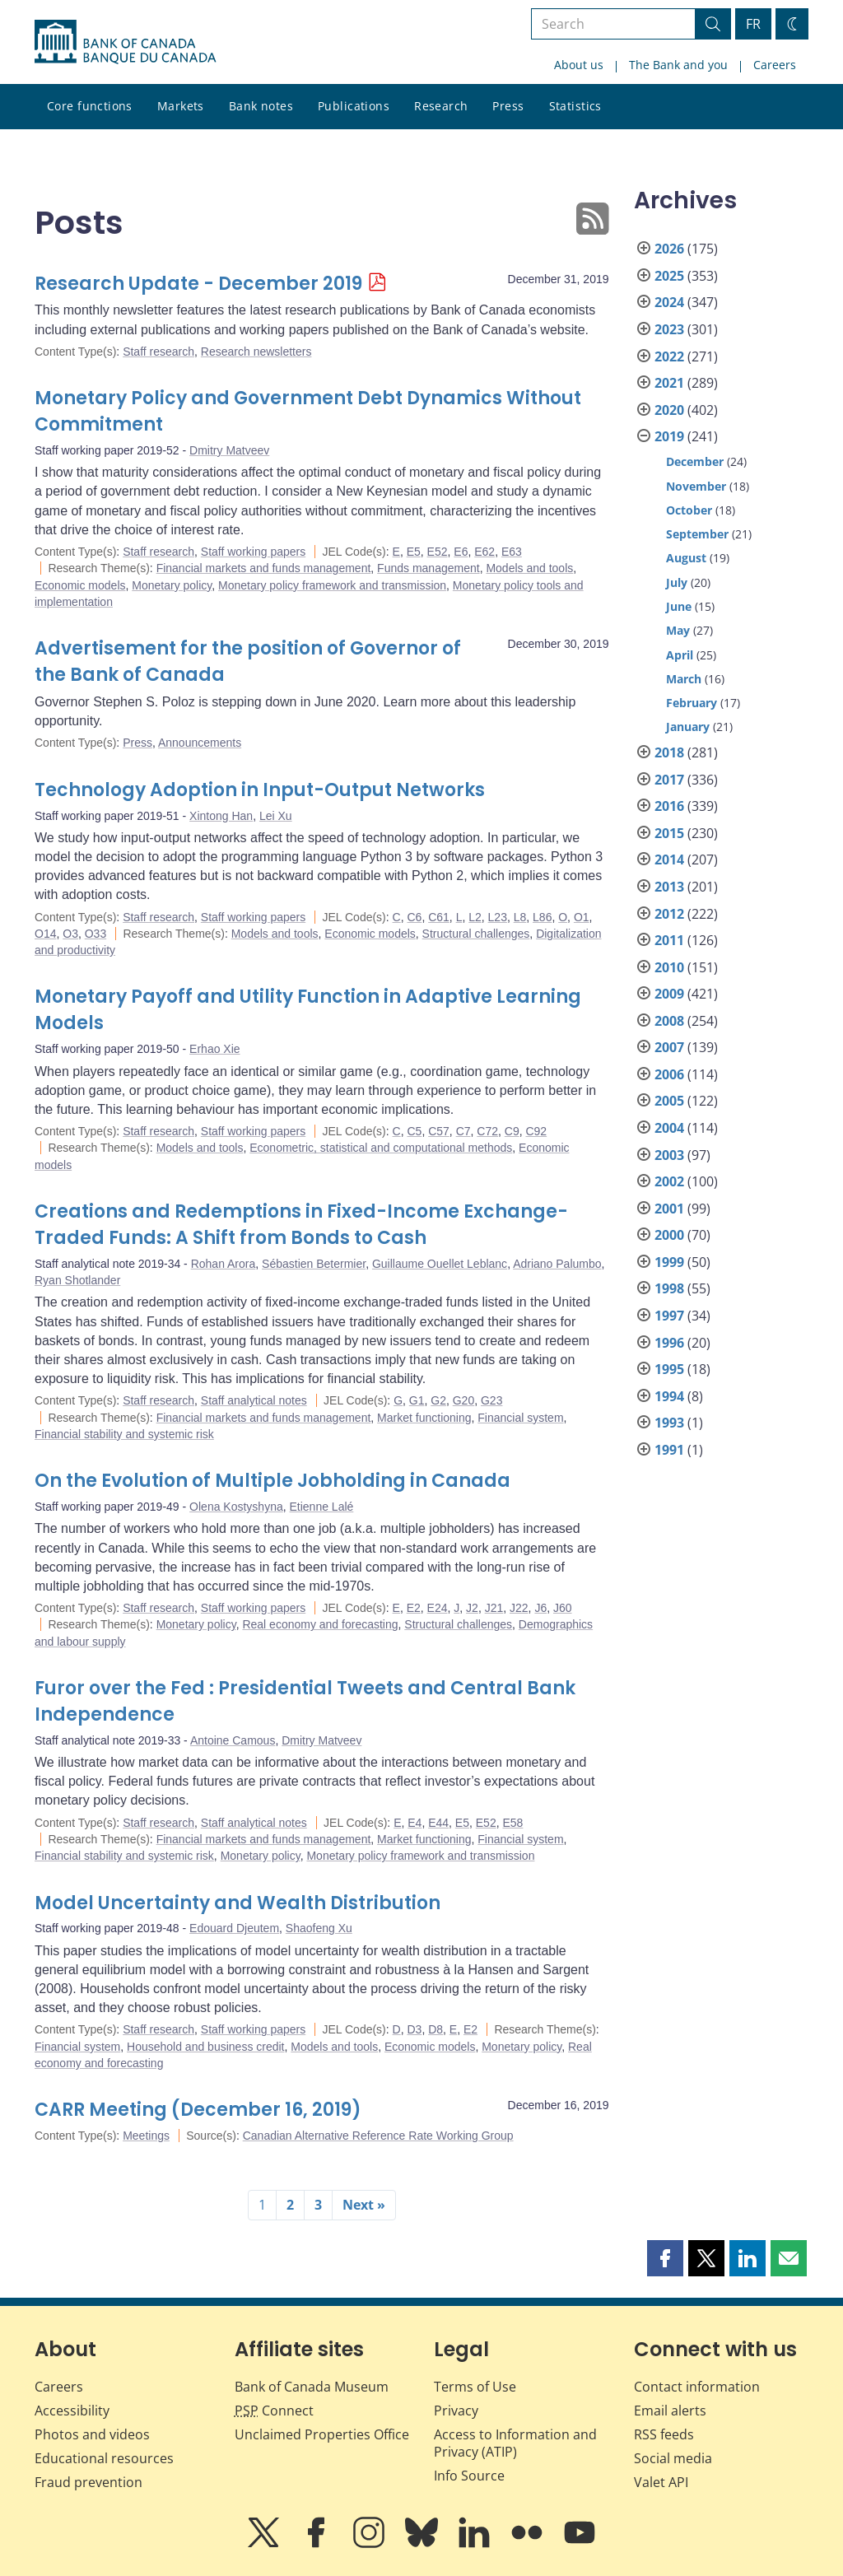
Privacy (456, 2410)
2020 (669, 410)
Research (441, 106)
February (691, 702)
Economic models (80, 585)
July (676, 582)
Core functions (90, 106)
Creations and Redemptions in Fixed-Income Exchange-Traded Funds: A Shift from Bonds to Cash (301, 1225)
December (695, 461)
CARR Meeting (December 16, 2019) (198, 2109)
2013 (669, 887)
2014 (669, 859)
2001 (669, 1208)
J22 (519, 1607)
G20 (463, 1400)
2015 (669, 833)
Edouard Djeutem (234, 1928)
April (679, 655)
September (697, 534)
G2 (438, 1400)
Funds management (428, 568)
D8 (435, 2029)
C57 (438, 1131)
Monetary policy (172, 585)
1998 (669, 1288)
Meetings (146, 2135)
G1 (417, 1400)
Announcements (199, 742)
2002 (669, 1181)
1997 (669, 1316)
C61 (438, 917)
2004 (669, 1128)
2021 (669, 383)
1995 (669, 1369)
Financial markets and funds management (263, 568)
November (696, 486)
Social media (673, 2458)
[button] (665, 2258)
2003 (669, 1155)
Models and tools (529, 568)
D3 (414, 2029)
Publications (353, 106)
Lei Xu (275, 815)
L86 (542, 917)
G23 (491, 1400)
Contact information (697, 2387)
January (688, 726)
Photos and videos (92, 2434)
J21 (494, 1607)
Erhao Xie (214, 1048)
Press (508, 106)
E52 (437, 551)
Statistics (575, 106)
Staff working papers (253, 551)
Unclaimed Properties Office (322, 2434)
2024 (669, 302)
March (683, 679)
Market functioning (424, 1417)
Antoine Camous (233, 1740)
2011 (669, 940)
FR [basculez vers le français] (753, 24)
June (679, 606)
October (689, 510)
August (686, 558)
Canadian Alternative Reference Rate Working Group (378, 2135)
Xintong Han (221, 815)
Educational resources (104, 2458)
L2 (475, 917)
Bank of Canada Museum (312, 2387)
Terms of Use (475, 2387)
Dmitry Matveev (229, 450)
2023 (669, 329)
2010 (669, 967)
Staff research (158, 351)
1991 (669, 1450)
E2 (414, 1607)
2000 (669, 1235)
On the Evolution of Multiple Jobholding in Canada (272, 1480)
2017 (669, 780)
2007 (669, 1047)
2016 (669, 806)
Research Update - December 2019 (198, 283)
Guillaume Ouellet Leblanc (439, 1263)
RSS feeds (664, 2434)
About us (578, 64)
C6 (414, 917)
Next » (363, 2205)
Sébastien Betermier (314, 1263)
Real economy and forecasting (320, 1624)
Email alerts (670, 2410)
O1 (581, 917)
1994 (669, 1396)
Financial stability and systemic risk (124, 1434)
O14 (45, 933)
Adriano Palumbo (557, 1263)
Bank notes (261, 106)
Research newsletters (256, 351)
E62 (484, 551)
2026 (669, 249)
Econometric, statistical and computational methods (380, 1147)
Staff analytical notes (254, 1400)
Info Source (469, 2476)
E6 (461, 551)
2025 (669, 276)
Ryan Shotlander (77, 1280)
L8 (520, 917)
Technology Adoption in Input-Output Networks (260, 790)
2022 (669, 356)
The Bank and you (678, 64)
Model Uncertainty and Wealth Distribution (237, 1903)
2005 (669, 1101)
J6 (540, 1607)
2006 (669, 1074)
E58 (512, 1822)
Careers (774, 64)
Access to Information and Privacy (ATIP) (515, 2443)
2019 (669, 436)
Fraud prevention (88, 2482)
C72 (487, 1131)
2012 (669, 914)
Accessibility (72, 2410)
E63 (511, 551)
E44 (438, 1822)
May (678, 630)
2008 (669, 1021)
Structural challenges (476, 933)
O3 (70, 933)
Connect (274, 2410)
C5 (414, 1131)
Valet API (661, 2482)
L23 (497, 917)
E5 (414, 551)
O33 (95, 933)
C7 (463, 1131)
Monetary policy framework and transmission (332, 585)
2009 (669, 994)
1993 (669, 1423)
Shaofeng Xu (319, 1928)
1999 (669, 1262)
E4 (415, 1822)
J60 (562, 1607)
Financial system (520, 1417)
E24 (437, 1607)
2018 (669, 752)
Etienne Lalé (322, 1506)
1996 (669, 1343)
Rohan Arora (223, 1263)
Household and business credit (205, 2046)
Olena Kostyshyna (236, 1506)
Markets (180, 106)
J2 (472, 1607)
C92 (536, 1131)
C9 (512, 1131)
